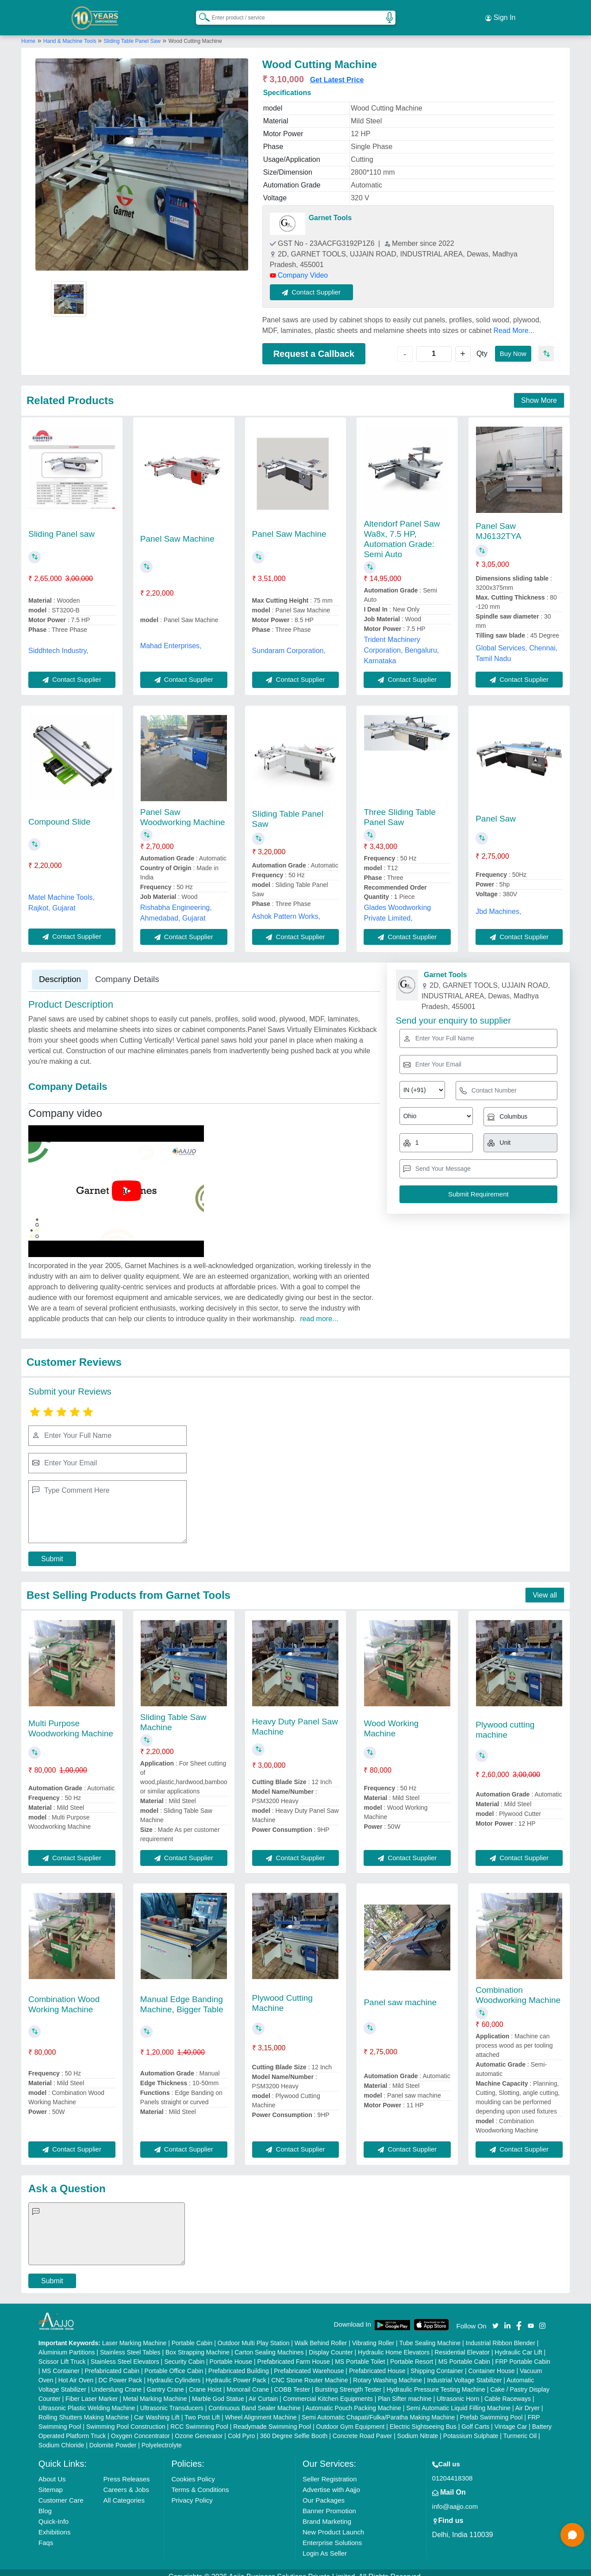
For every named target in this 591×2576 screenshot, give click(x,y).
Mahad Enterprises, (171, 637)
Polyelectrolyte (162, 2436)
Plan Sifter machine (404, 2390)
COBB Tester (292, 2381)
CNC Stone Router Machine (309, 2371)
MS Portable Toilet (360, 2353)
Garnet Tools (330, 209)
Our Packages (324, 2492)
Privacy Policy (191, 2492)
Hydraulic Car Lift (518, 2343)
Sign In (500, 13)
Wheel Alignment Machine (261, 2408)
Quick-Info (53, 2513)
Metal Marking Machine (155, 2390)
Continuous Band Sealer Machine (254, 2399)
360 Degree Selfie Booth (294, 2427)
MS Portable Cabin (464, 2353)
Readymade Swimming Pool (272, 2418)
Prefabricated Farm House (293, 2353)
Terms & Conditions (200, 2481)
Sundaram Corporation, (289, 642)
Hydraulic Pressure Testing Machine (436, 2381)
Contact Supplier (321, 283)
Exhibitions (54, 2523)
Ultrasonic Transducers (171, 2399)
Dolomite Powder (113, 2436)
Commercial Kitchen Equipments (328, 2390)
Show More (539, 391)
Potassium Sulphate (471, 2427)
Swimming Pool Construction (125, 2418)
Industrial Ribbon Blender (500, 2334)
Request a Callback (313, 345)
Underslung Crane (116, 2381)
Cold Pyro (241, 2427)
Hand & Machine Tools (70, 32)
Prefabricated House (377, 2362)
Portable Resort (411, 2353)
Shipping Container (437, 2362)
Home (28, 32)
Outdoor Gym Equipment (350, 2418)
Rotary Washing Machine (387, 2371)
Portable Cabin (192, 2334)
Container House (491, 2362)
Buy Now (510, 344)
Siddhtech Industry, (58, 642)
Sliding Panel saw (61, 525)
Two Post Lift (202, 2408)
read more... (319, 1310)
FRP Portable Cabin (522, 2353)
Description (60, 970)
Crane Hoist (205, 2381)
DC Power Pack (120, 2371)
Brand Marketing (327, 2513)
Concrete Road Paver (362, 2427)
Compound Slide (59, 813)
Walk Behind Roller (321, 2334)
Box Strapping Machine (197, 2343)
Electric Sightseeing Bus (423, 2418)
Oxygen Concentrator (140, 2427)
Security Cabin (184, 2353)
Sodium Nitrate (417, 2427)
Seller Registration (330, 2470)
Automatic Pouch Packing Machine (353, 2399)
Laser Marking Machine (134, 2334)
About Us (52, 2470)
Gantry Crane (165, 2381)
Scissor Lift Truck (62, 2353)
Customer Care (61, 2492)
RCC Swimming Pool (199, 2418)
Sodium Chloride (61, 2436)
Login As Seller (325, 2545)
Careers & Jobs (126, 2481)
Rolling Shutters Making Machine (83, 2408)
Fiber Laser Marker (91, 2390)
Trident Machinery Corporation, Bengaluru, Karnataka (401, 641)
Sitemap (50, 2481)
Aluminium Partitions (66, 2343)
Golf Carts (475, 2418)
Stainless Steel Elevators (125, 2353)
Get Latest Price (337, 71)
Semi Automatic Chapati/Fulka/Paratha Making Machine (378, 2408)
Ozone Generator (199, 2427)
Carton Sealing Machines (268, 2343)
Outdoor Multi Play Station (254, 2334)
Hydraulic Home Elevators (394, 2343)
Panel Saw (496, 809)
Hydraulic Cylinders (174, 2371)
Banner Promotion (329, 2502)
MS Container (61, 2362)
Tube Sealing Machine (430, 2334)
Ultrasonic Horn (458, 2390)
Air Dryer (527, 2399)
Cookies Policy (193, 2470)
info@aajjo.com (455, 2498)
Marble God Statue (218, 2390)
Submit (52, 1550)
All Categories (124, 2492)
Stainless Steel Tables (130, 2343)
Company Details (127, 970)
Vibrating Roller (373, 2334)
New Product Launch (333, 2523)
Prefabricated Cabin (111, 2362)
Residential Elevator (462, 2343)
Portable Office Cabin (174, 2362)
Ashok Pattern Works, (286, 907)
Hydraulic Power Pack (236, 2371)
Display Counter (331, 2343)
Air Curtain (263, 2390)
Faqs (45, 2534)
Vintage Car (511, 2418)
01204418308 (452, 2469)
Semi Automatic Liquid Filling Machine (458, 2399)
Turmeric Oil (520, 2427)
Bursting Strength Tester (348, 2381)
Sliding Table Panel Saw (132, 32)
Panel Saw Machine (177, 530)
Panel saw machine (400, 1994)
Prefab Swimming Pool (491, 2408)
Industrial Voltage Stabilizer (464, 2371)
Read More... (514, 321)
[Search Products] (200, 12)
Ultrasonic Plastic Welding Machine (86, 2399)
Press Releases (127, 2470)
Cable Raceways (507, 2390)
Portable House (231, 2353)
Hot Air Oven (75, 2371)
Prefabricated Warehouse (309, 2362)
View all (545, 1586)
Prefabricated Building (238, 2362)
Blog (45, 2502)
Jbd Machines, (498, 902)
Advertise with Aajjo (331, 2481)
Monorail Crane (247, 2381)
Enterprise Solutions (332, 2534)
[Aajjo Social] (495, 2316)
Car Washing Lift (157, 2408)
